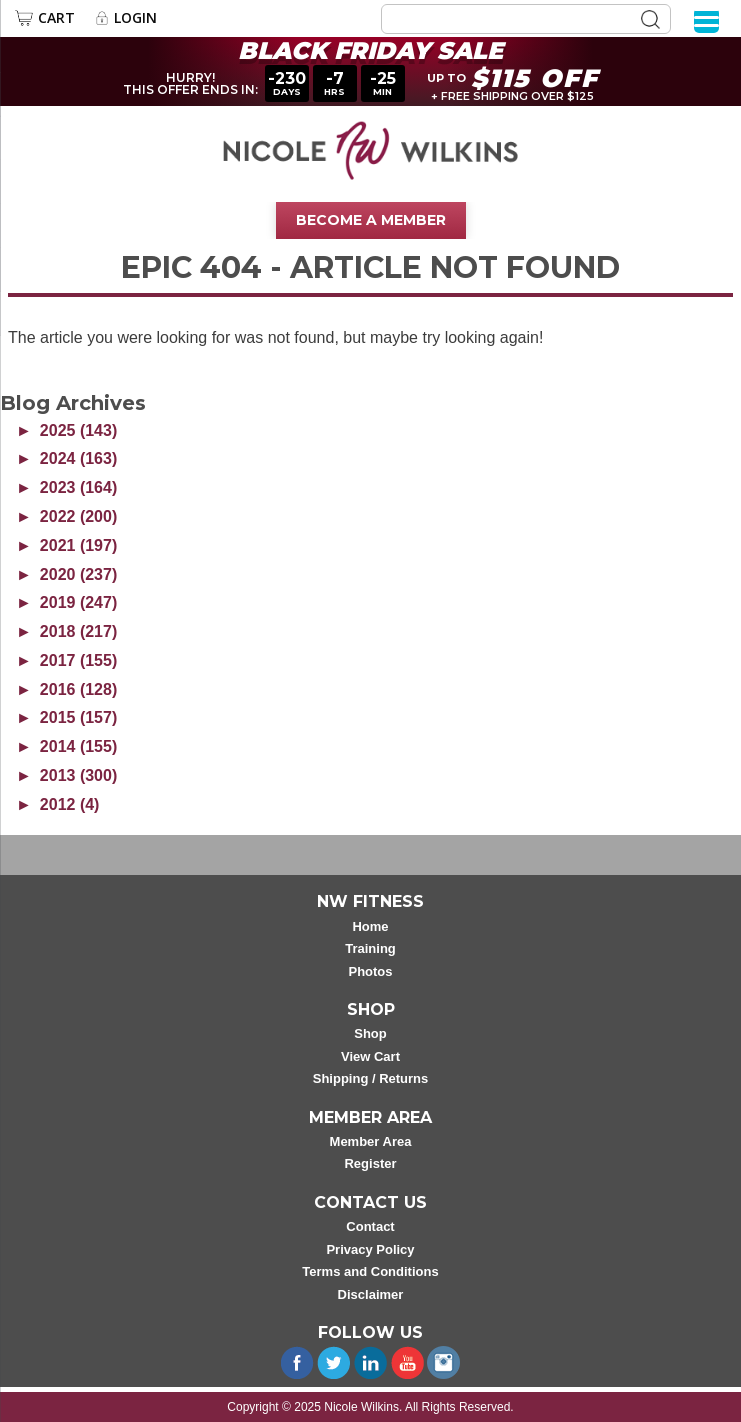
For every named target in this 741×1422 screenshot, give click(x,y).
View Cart (370, 1056)
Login (135, 18)
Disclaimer (371, 1294)
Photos (370, 971)
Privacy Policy (370, 1249)
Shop (370, 1033)
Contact (370, 1226)
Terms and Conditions (370, 1271)
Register (370, 1163)
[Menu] (706, 20)
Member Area (371, 1141)
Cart (56, 18)
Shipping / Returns (371, 1078)
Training (370, 948)
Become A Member (371, 220)
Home (370, 926)
